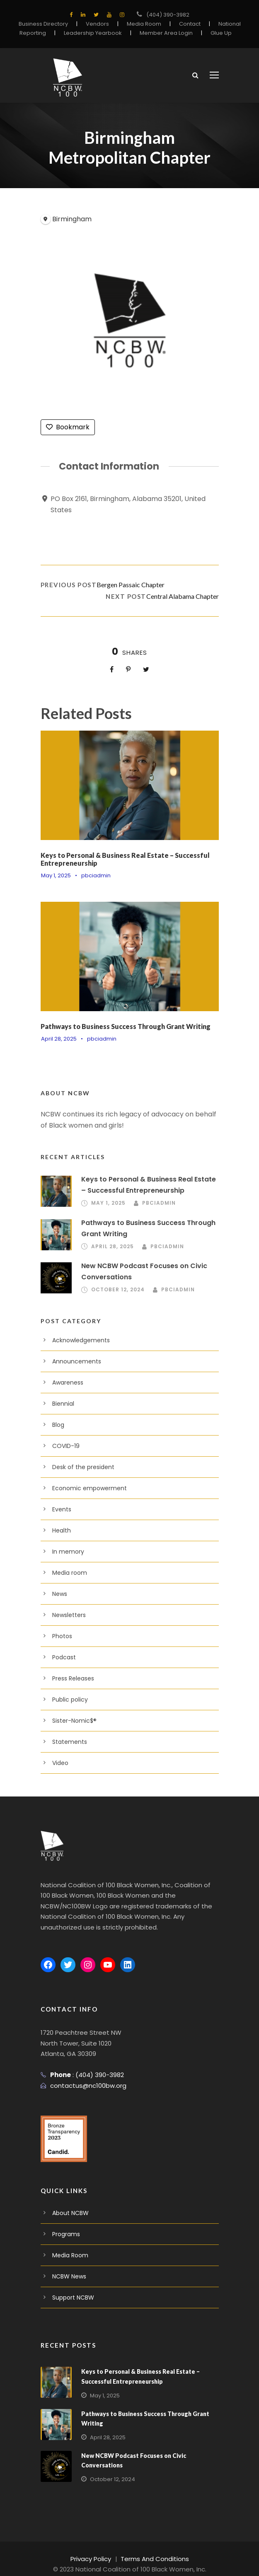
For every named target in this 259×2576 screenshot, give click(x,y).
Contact (185, 24)
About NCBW (69, 2201)
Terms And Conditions (153, 2547)
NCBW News (69, 2265)
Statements (67, 1741)
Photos (61, 1635)
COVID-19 (65, 1445)
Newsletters (67, 1614)
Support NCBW (72, 2286)
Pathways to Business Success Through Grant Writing (126, 1025)
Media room (67, 1572)
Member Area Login (161, 33)
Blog (58, 1424)
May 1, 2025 (56, 875)
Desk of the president (79, 1466)
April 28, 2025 (57, 1038)
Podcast (62, 1657)
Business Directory (49, 24)
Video (59, 1762)
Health (60, 1530)
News (59, 1593)
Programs (64, 2223)
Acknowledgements (77, 1339)
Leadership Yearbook (94, 33)
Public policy (68, 1699)
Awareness (66, 1382)
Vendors (99, 24)
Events (61, 1509)
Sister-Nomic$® (72, 1720)
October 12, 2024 (117, 1289)
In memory (66, 1551)
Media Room (142, 24)
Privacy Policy (94, 2547)
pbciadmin (93, 875)
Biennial (62, 1403)
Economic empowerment (84, 1487)
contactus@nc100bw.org (84, 2074)
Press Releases (72, 1678)
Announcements (73, 1361)
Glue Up (213, 33)
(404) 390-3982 (168, 15)
